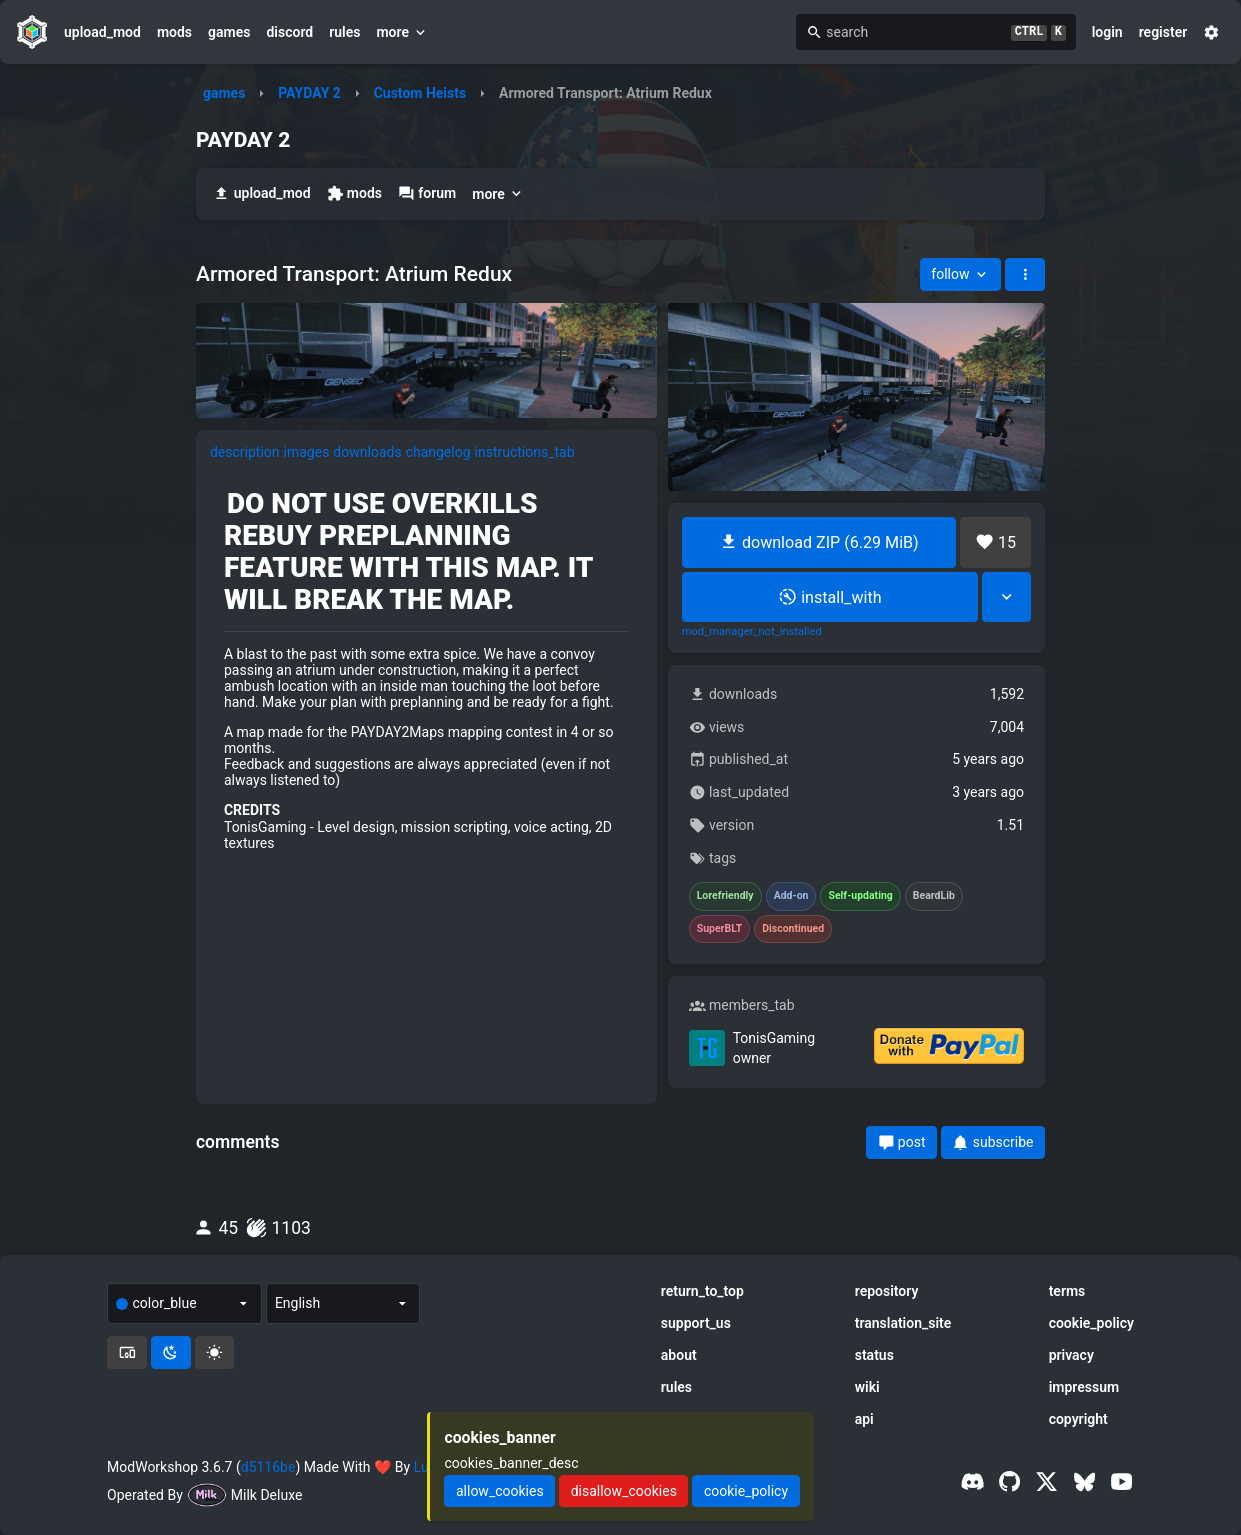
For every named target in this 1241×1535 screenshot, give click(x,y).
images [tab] (307, 452)
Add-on (791, 896)
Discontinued (793, 929)
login (1107, 32)
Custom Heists (420, 93)
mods (174, 32)
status (874, 1355)
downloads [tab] (367, 452)
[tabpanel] (426, 669)
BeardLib (934, 896)
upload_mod (102, 32)
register (1163, 32)
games (229, 32)
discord (289, 32)
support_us (696, 1323)
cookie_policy (1091, 1323)
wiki (867, 1387)
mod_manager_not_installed (752, 632)
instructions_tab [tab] (525, 452)
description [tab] (245, 452)
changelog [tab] (438, 452)
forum (427, 193)
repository (887, 1291)
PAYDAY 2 (309, 93)
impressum (1084, 1387)
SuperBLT (720, 929)
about (679, 1355)
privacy (1071, 1355)
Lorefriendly (725, 896)
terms (1067, 1291)
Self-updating (860, 896)
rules (344, 32)
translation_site (903, 1323)
